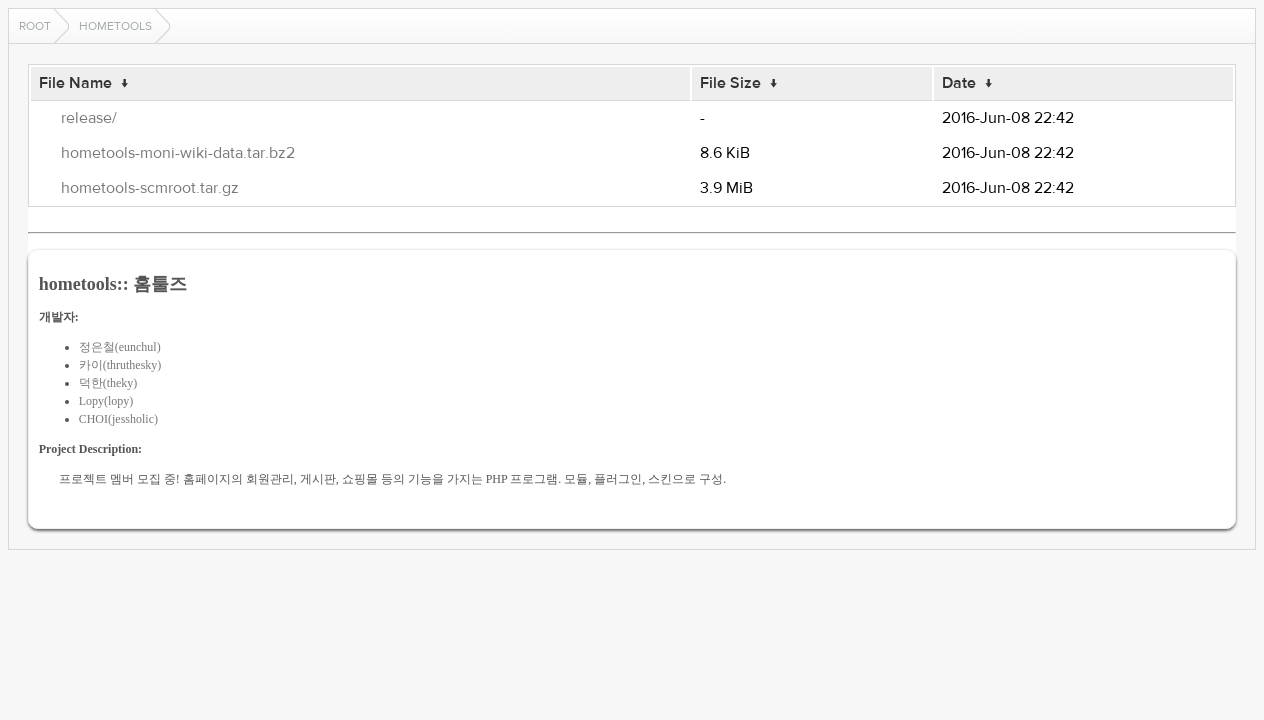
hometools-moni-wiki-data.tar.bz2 (178, 153)
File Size (730, 83)
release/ (89, 118)
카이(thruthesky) (120, 365)
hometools (115, 26)
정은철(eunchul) (120, 347)
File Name (75, 83)
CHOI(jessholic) (118, 419)
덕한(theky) (108, 383)
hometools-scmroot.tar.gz (150, 188)
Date (959, 83)
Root (35, 26)
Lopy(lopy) (106, 401)
